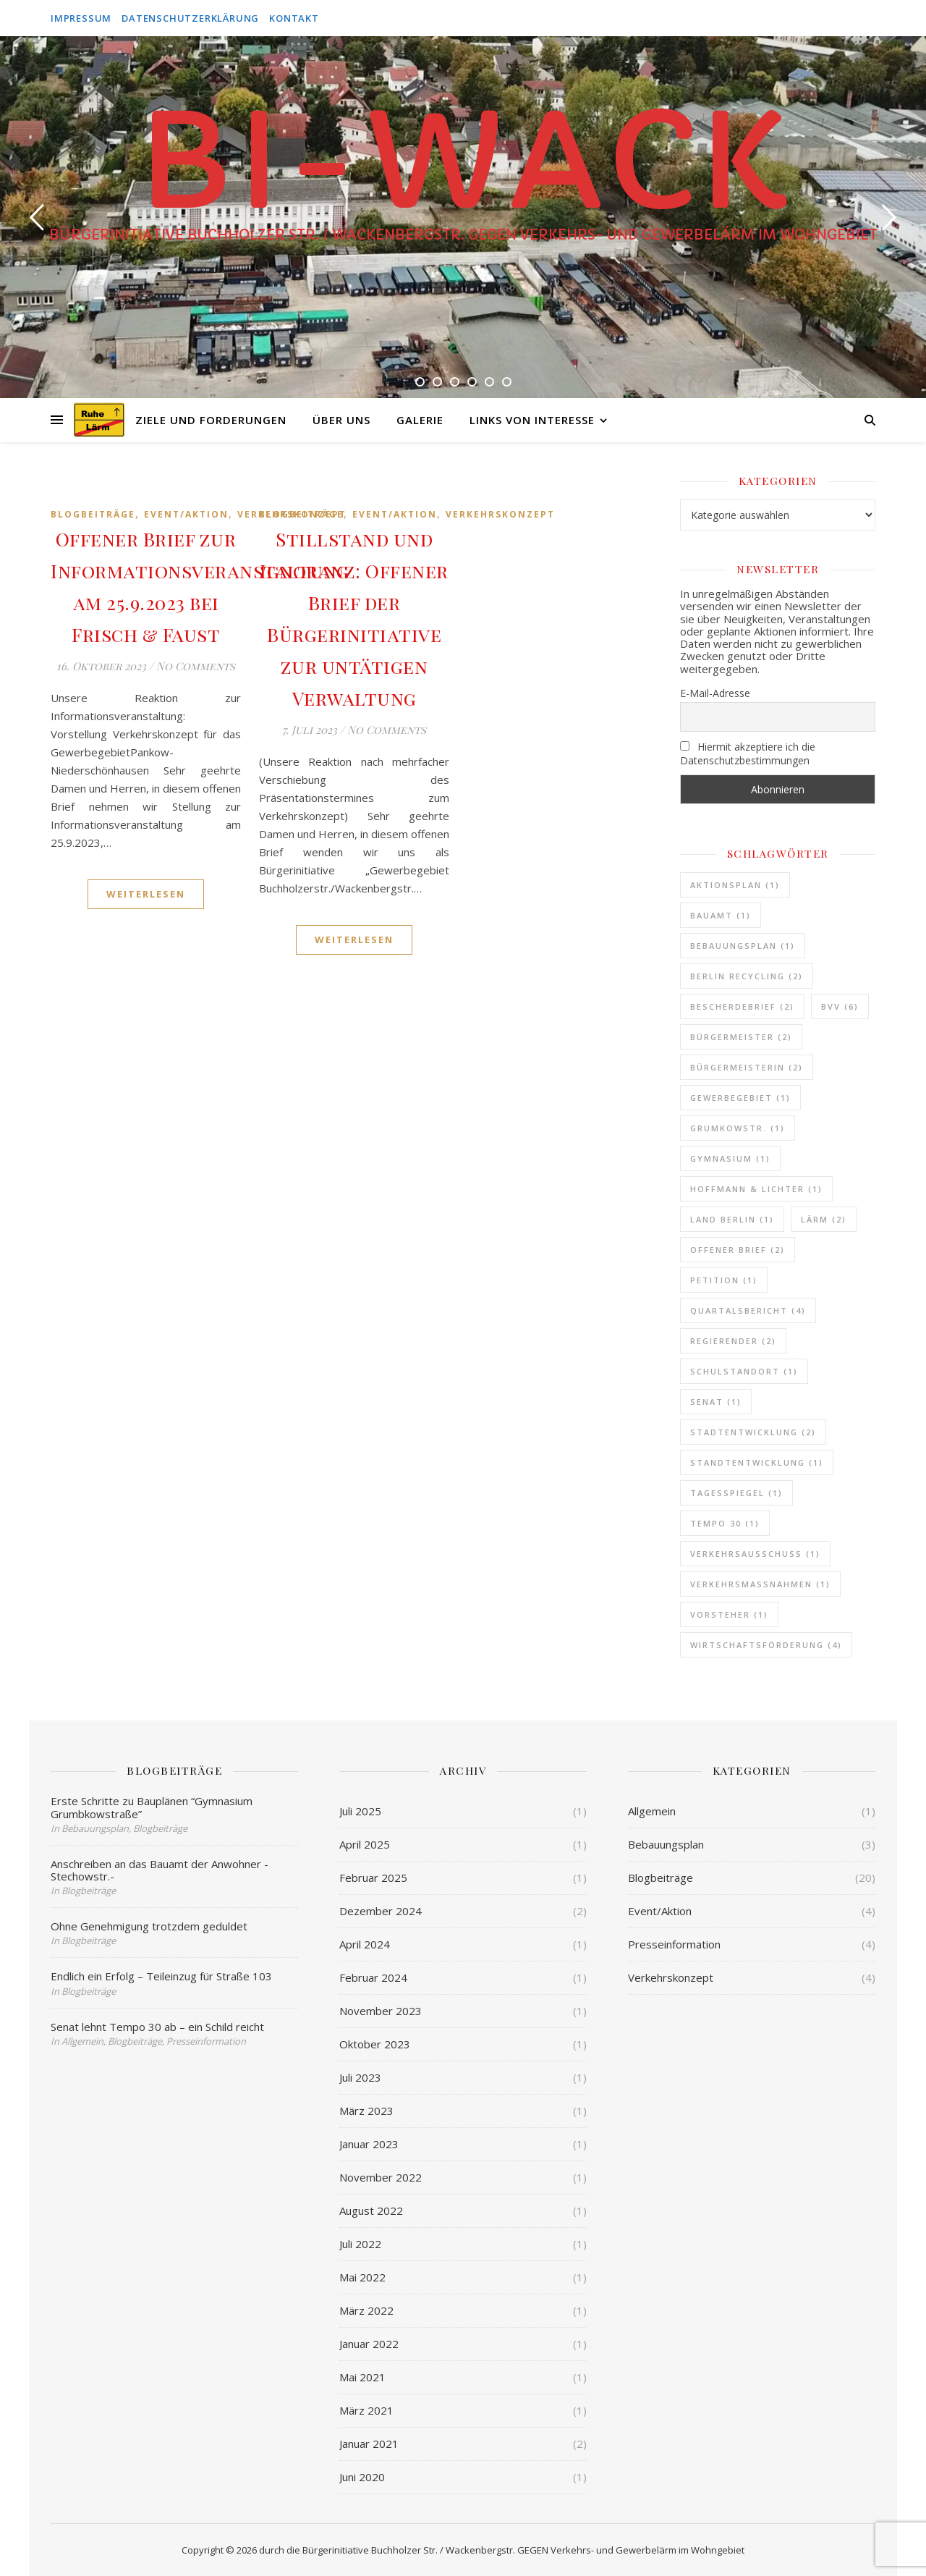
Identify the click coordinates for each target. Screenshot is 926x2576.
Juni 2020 (362, 2477)
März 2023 (366, 2110)
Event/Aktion (186, 514)
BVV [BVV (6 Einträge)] (840, 1006)
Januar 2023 (369, 2144)
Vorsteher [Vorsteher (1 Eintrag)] (729, 1614)
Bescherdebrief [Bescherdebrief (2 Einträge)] (742, 1006)
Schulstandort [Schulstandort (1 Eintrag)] (744, 1371)
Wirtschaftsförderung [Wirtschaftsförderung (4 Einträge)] (766, 1644)
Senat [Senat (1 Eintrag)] (716, 1401)
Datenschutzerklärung (190, 18)
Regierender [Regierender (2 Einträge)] (733, 1340)
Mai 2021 (362, 2377)
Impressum (81, 18)
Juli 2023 (360, 2077)
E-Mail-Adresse (715, 693)
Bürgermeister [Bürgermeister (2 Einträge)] (741, 1036)
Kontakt (294, 18)
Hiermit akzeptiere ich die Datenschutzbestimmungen (747, 753)
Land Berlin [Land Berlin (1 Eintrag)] (732, 1219)
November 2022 (380, 2177)
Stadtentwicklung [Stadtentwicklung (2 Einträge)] (753, 1432)
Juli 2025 (360, 1811)
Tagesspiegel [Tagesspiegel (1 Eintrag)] (736, 1492)
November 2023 (380, 2010)
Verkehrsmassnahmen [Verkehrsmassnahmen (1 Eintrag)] (760, 1584)
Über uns (341, 420)
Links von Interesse (532, 420)
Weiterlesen (145, 893)
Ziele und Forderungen (210, 420)
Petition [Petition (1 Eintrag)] (723, 1280)
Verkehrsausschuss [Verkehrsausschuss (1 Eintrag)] (755, 1553)
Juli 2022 (360, 2244)
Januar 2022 (369, 2343)
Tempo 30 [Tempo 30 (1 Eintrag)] (725, 1523)
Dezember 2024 (380, 1911)
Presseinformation (674, 1944)
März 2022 (366, 2310)
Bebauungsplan (666, 1844)
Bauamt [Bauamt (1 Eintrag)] (720, 915)
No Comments (195, 666)
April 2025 (364, 1844)
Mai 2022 (362, 2277)
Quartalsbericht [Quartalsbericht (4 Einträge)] (748, 1310)
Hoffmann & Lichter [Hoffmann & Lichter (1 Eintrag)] (756, 1188)
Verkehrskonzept (500, 514)
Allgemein (652, 1811)
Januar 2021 (369, 2443)
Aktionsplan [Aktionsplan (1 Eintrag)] (735, 884)
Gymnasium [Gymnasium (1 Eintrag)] (730, 1158)
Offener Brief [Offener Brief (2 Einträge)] (737, 1249)
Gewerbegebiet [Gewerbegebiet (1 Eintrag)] (740, 1097)
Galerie (419, 420)
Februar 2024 (373, 1977)
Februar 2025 (373, 1877)
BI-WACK (463, 163)
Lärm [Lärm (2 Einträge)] (823, 1219)
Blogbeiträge (93, 514)
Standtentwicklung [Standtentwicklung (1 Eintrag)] (756, 1462)
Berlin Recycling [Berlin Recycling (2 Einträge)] (746, 976)
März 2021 (366, 2410)
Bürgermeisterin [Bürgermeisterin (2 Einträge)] (746, 1067)
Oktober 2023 (374, 2044)
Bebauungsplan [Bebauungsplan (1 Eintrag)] (742, 945)
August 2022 (371, 2210)
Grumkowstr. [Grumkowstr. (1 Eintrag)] (737, 1128)
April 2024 (364, 1944)
